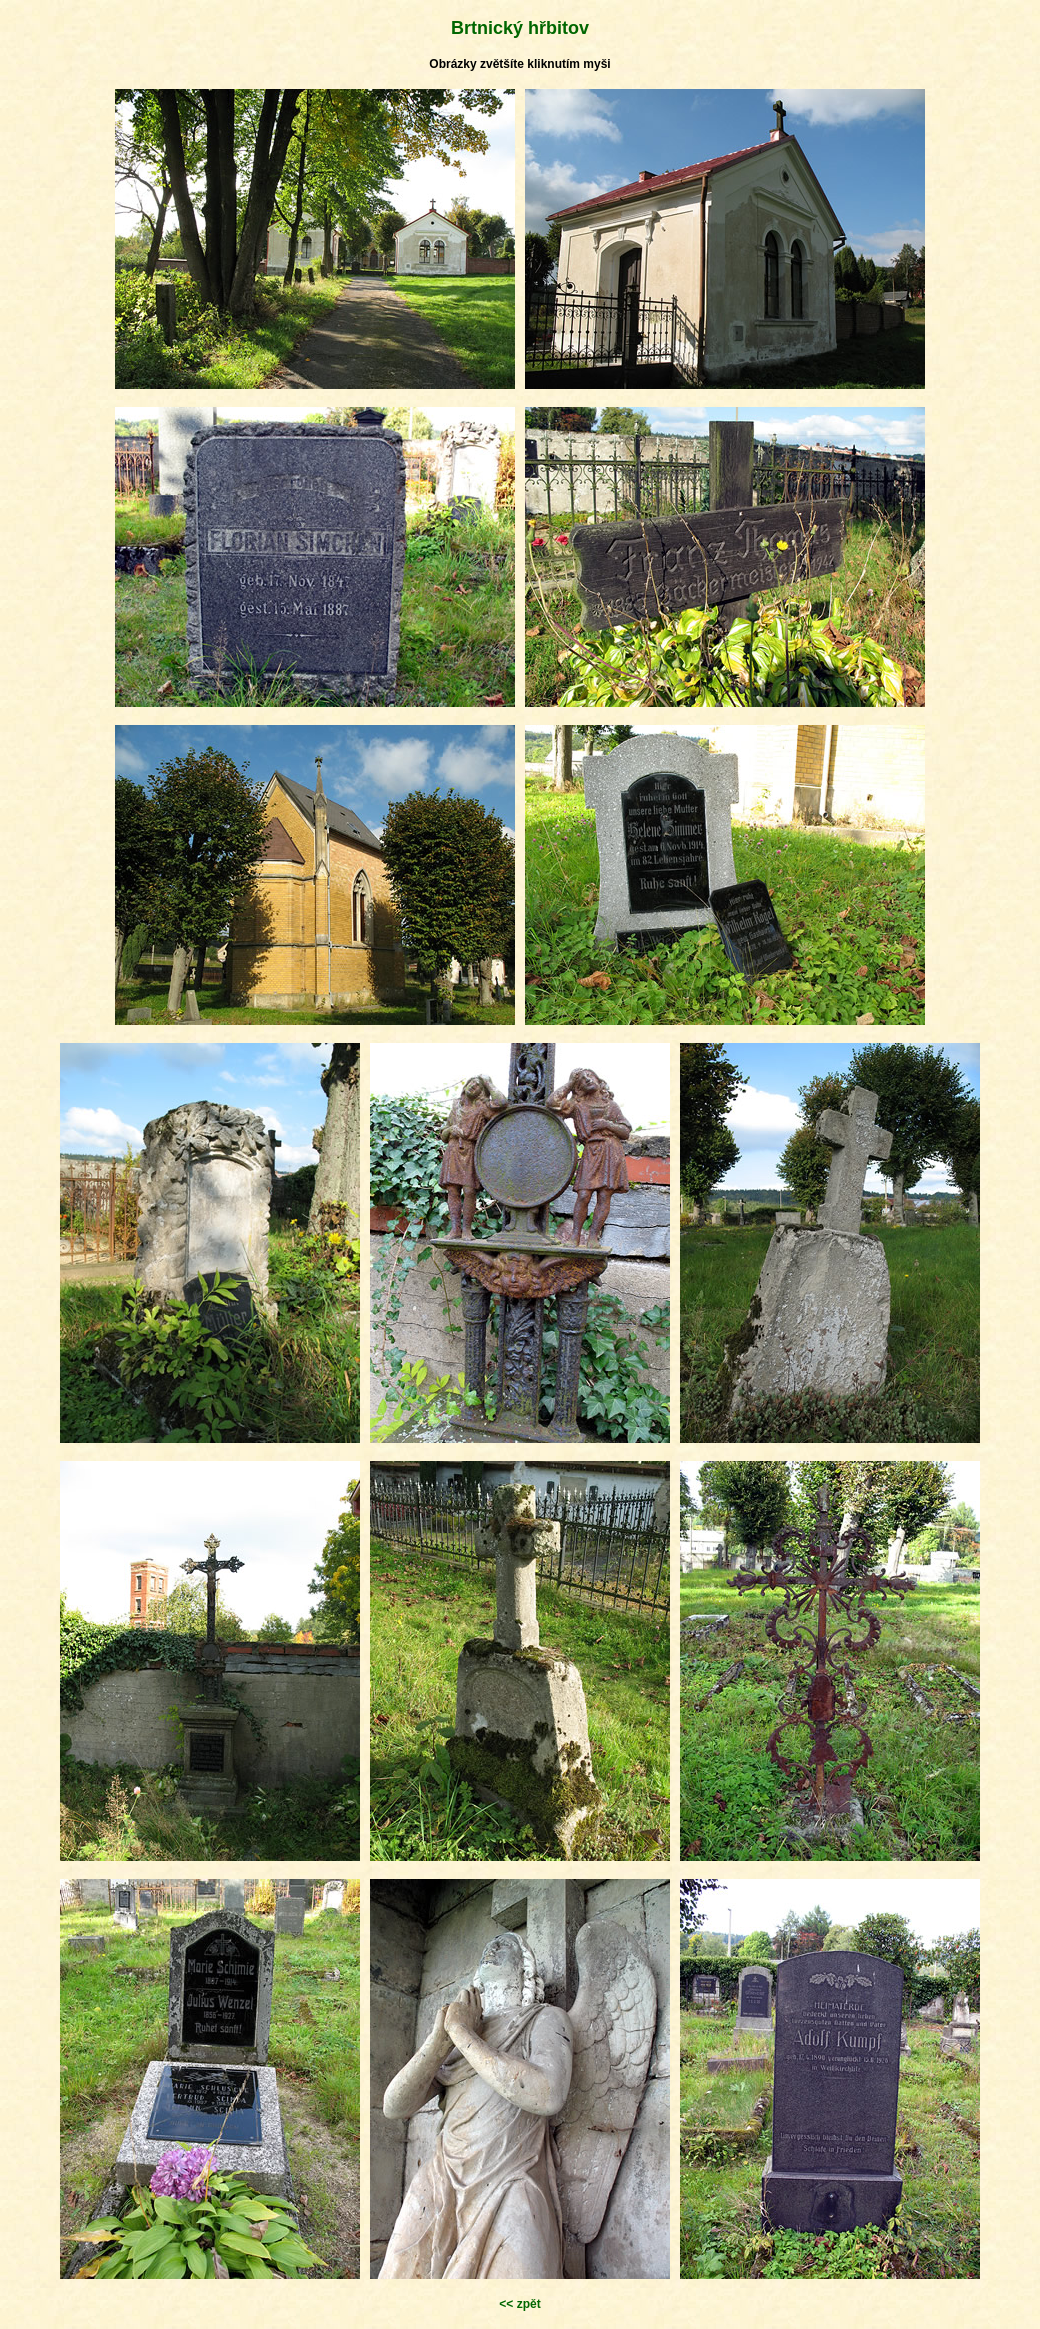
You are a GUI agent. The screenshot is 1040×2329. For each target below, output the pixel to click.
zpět (529, 2304)
